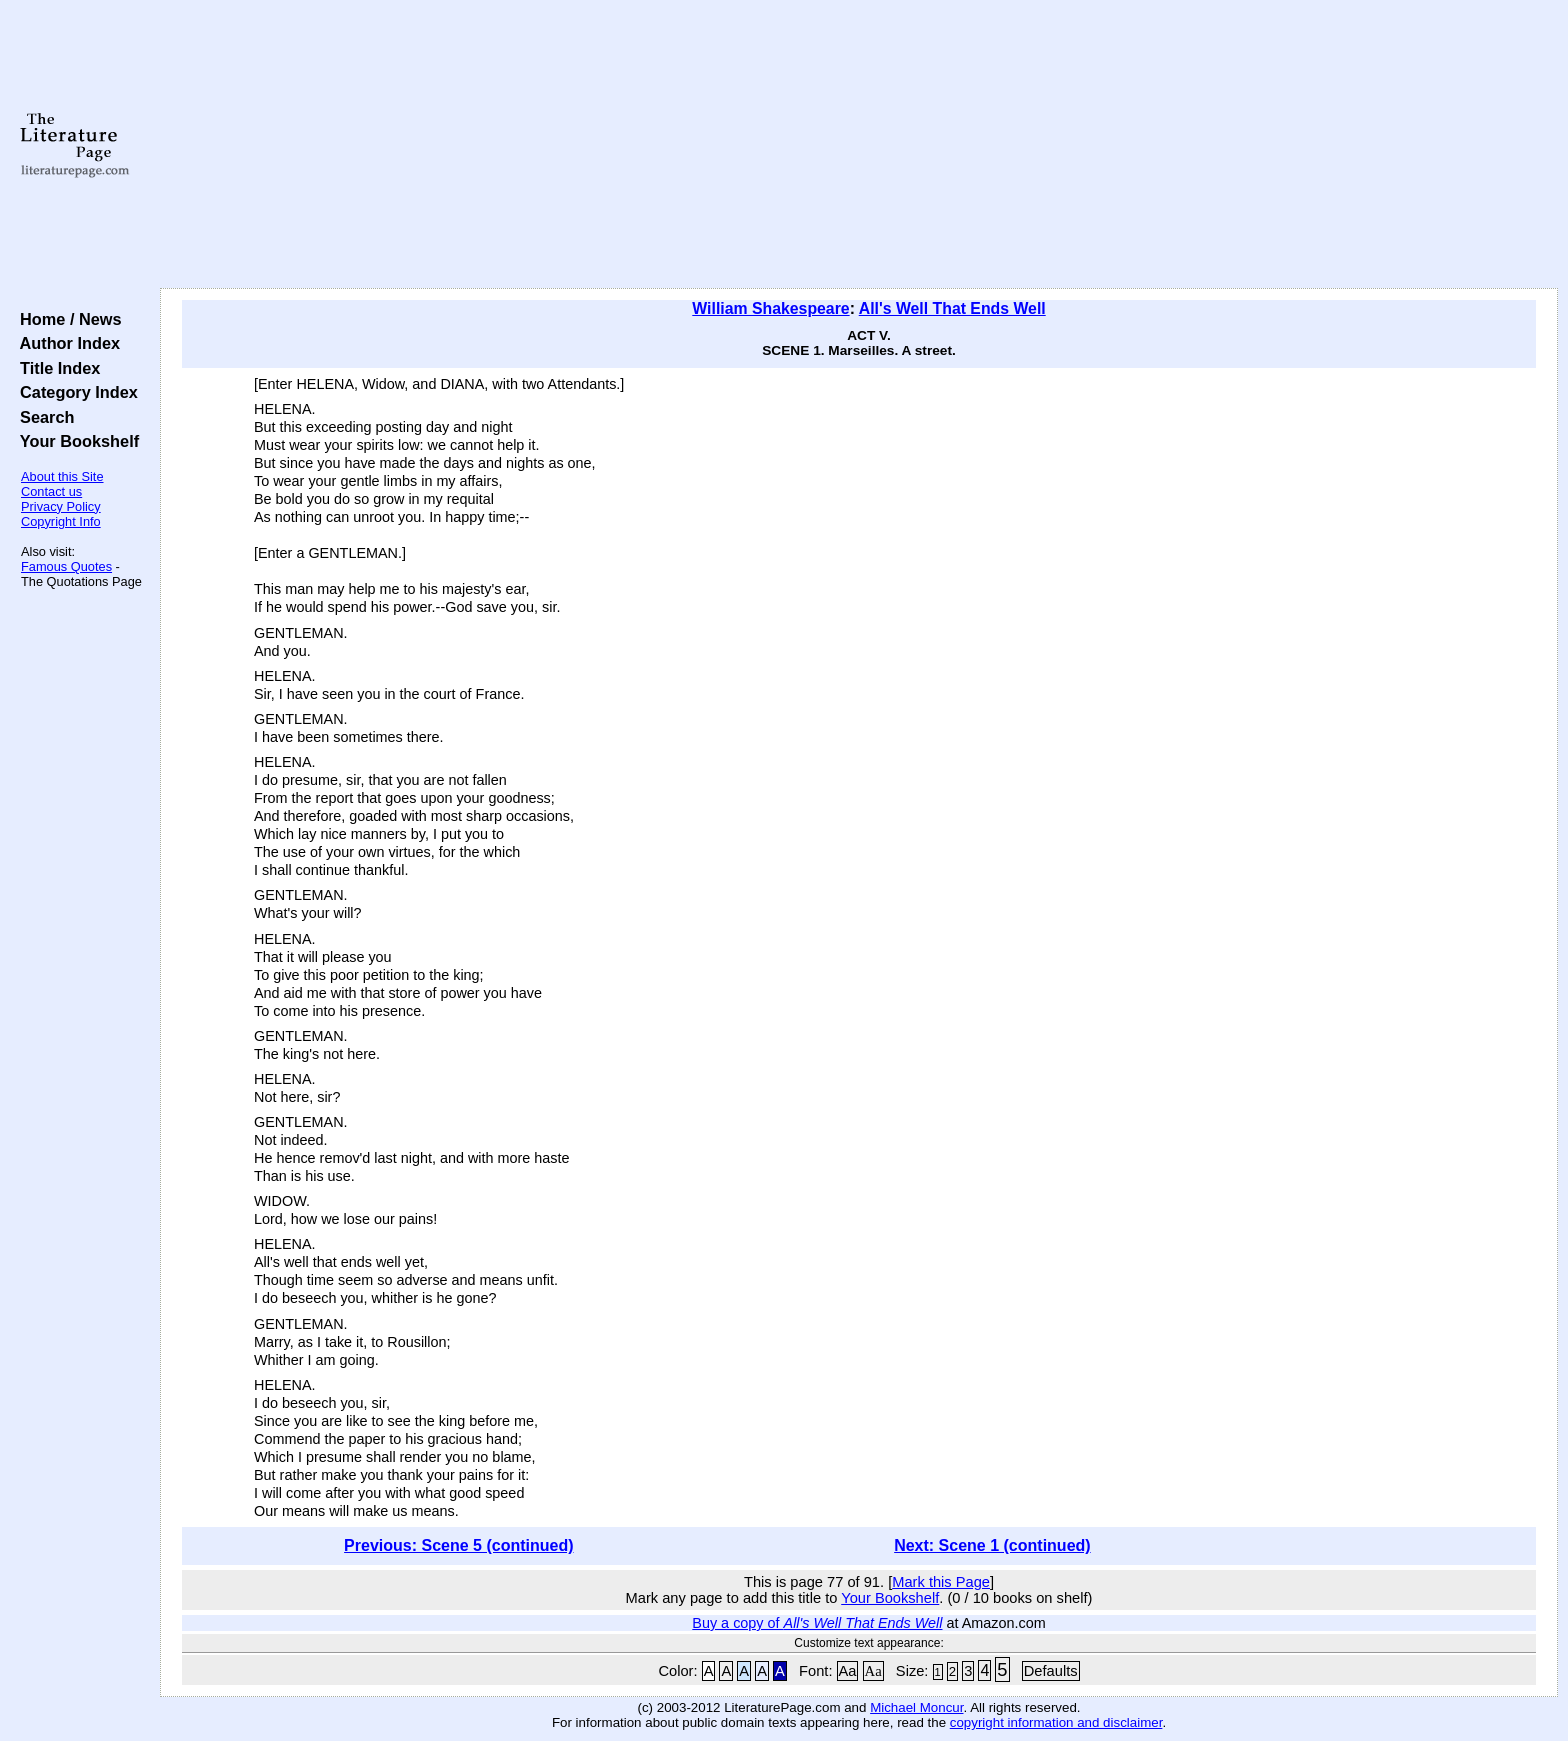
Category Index (74, 392)
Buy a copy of (817, 1623)
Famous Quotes (66, 566)
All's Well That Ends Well (952, 308)
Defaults (1051, 1671)
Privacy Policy (61, 506)
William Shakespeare (770, 308)
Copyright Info (61, 521)
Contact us (51, 491)
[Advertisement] (859, 145)
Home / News (66, 319)
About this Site (62, 476)
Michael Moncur (916, 1707)
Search (42, 417)
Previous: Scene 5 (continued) (458, 1545)
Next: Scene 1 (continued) (992, 1545)
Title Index (55, 368)
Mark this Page (941, 1582)
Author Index (65, 343)
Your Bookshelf (75, 441)
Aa (848, 1671)
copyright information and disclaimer (1056, 1722)
